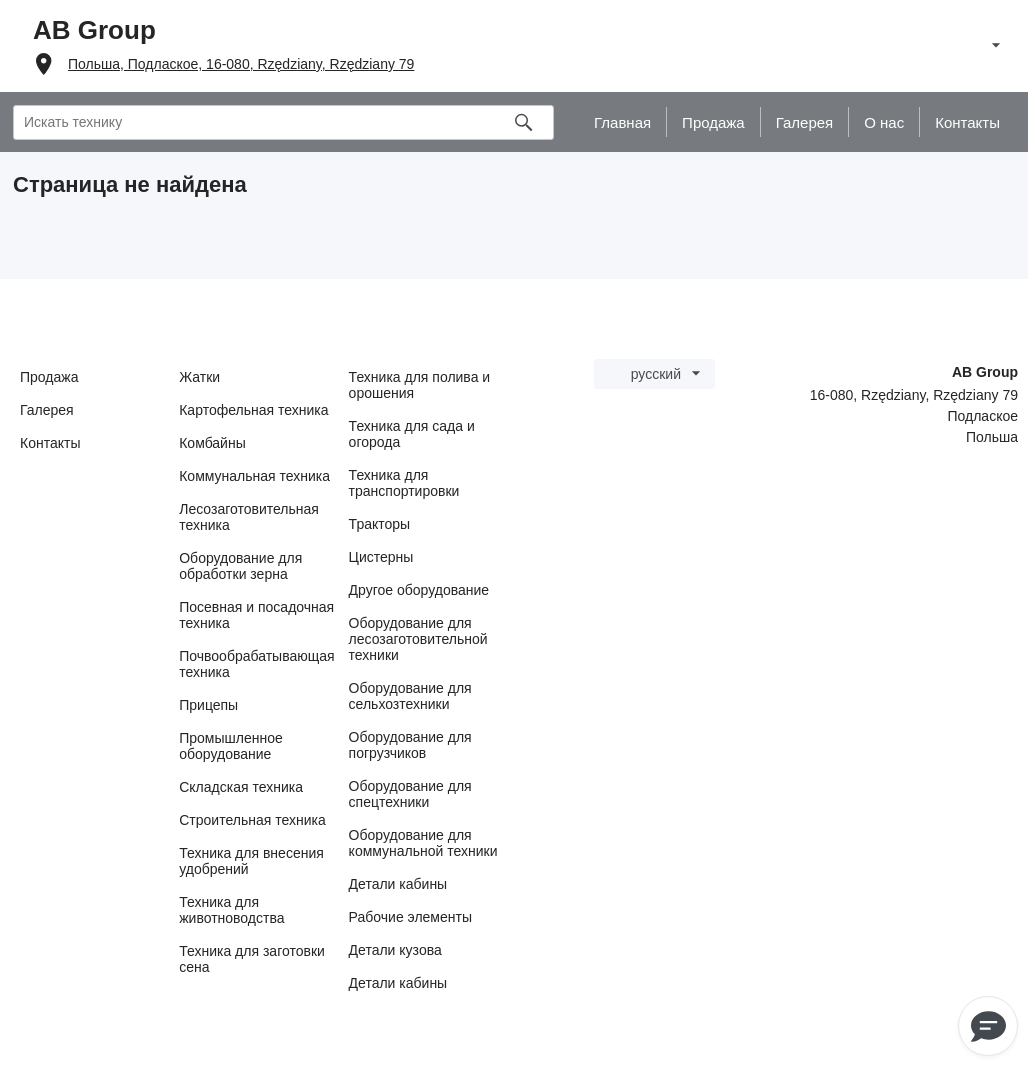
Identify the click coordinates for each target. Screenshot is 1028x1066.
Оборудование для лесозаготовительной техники (418, 639)
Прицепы (208, 705)
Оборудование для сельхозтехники (410, 696)
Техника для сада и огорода (412, 434)
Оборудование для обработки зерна (240, 566)
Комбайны (212, 443)
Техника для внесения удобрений (251, 861)
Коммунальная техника (254, 476)
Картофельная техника (253, 410)
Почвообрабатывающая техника (256, 664)
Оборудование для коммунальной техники (423, 843)
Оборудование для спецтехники (410, 794)
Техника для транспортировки (404, 483)
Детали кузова (395, 950)
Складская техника (241, 787)
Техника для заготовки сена (252, 959)
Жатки (199, 377)
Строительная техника (252, 820)
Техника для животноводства (231, 910)
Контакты (50, 443)
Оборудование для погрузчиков (410, 745)
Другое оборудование (419, 590)
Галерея (47, 410)
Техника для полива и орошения (420, 385)
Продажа (49, 377)
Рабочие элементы (410, 917)
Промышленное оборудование (231, 746)
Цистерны (381, 557)
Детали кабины (398, 884)
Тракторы (380, 524)
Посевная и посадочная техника (256, 615)
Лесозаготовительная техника (249, 517)
